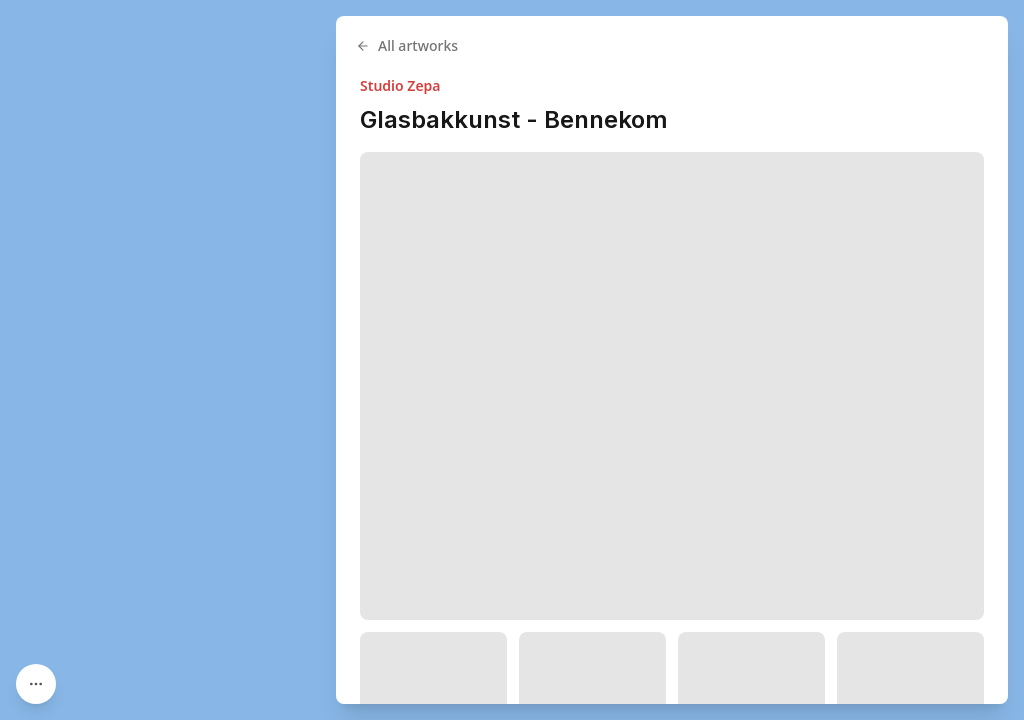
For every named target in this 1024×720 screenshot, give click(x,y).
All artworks (407, 45)
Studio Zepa (400, 85)
